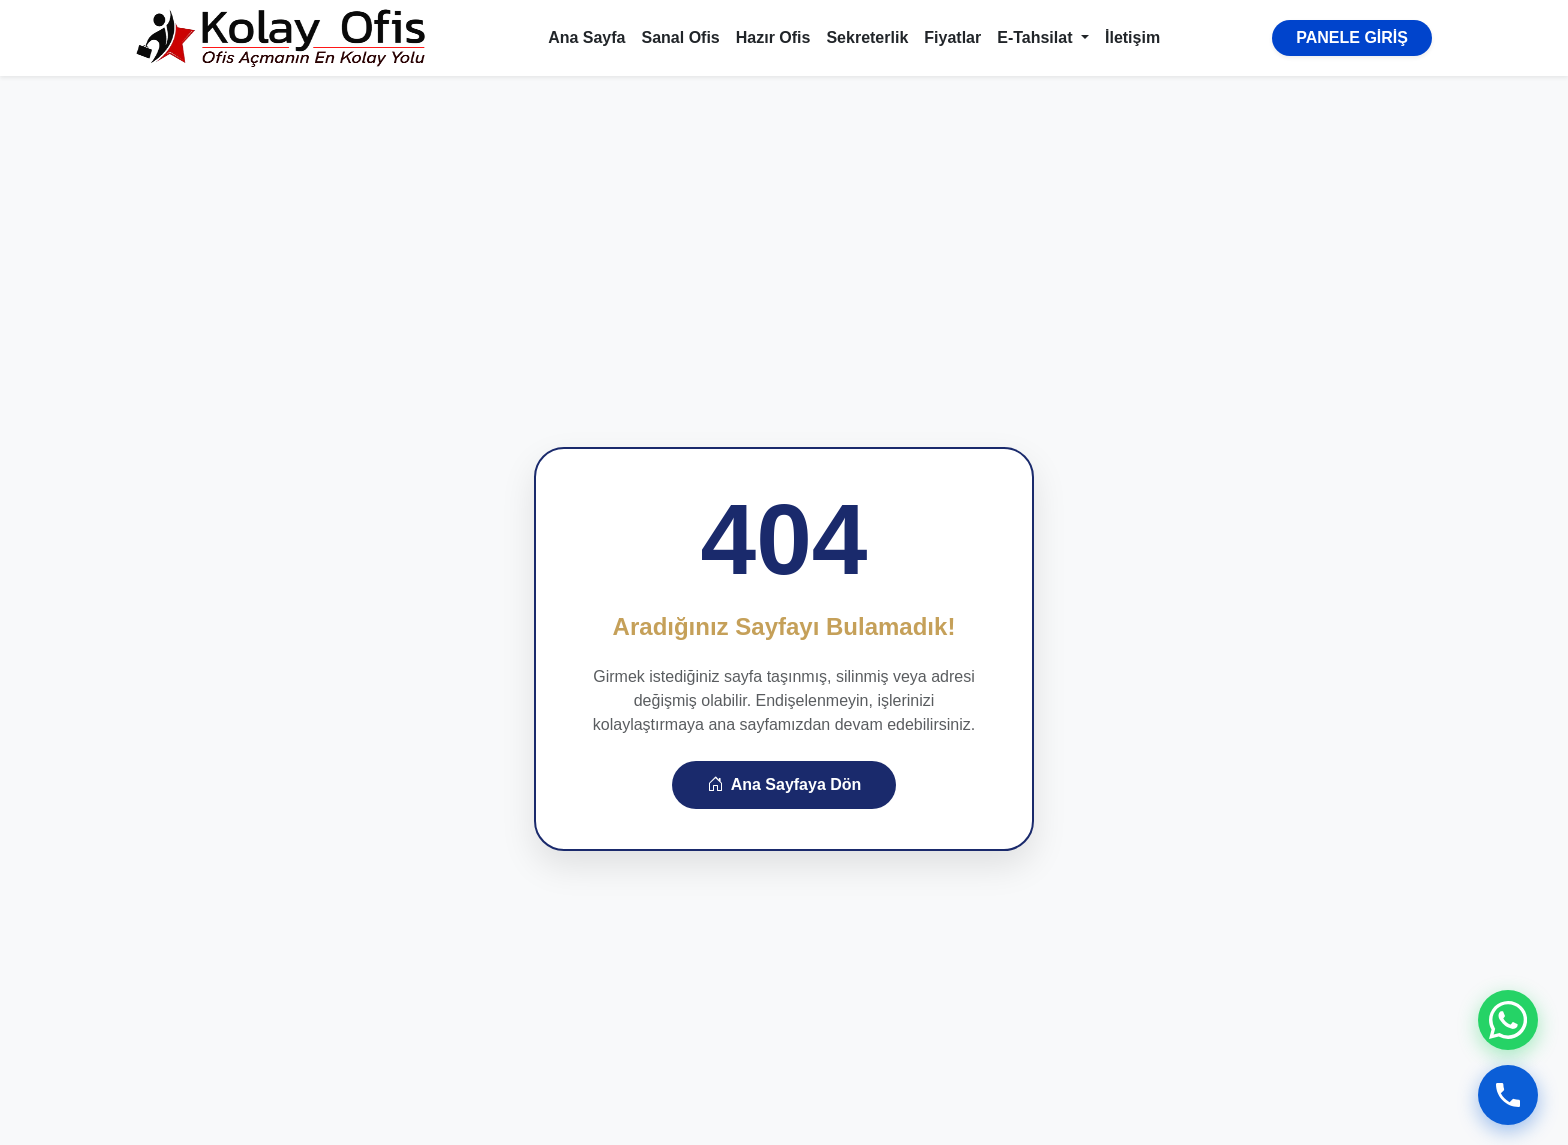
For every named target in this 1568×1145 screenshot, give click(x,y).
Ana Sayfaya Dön (784, 784)
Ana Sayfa (586, 37)
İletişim (1132, 37)
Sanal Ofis (681, 37)
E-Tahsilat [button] (1037, 37)
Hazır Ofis (773, 37)
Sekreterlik (867, 37)
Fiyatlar (952, 37)
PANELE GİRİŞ (1352, 37)
